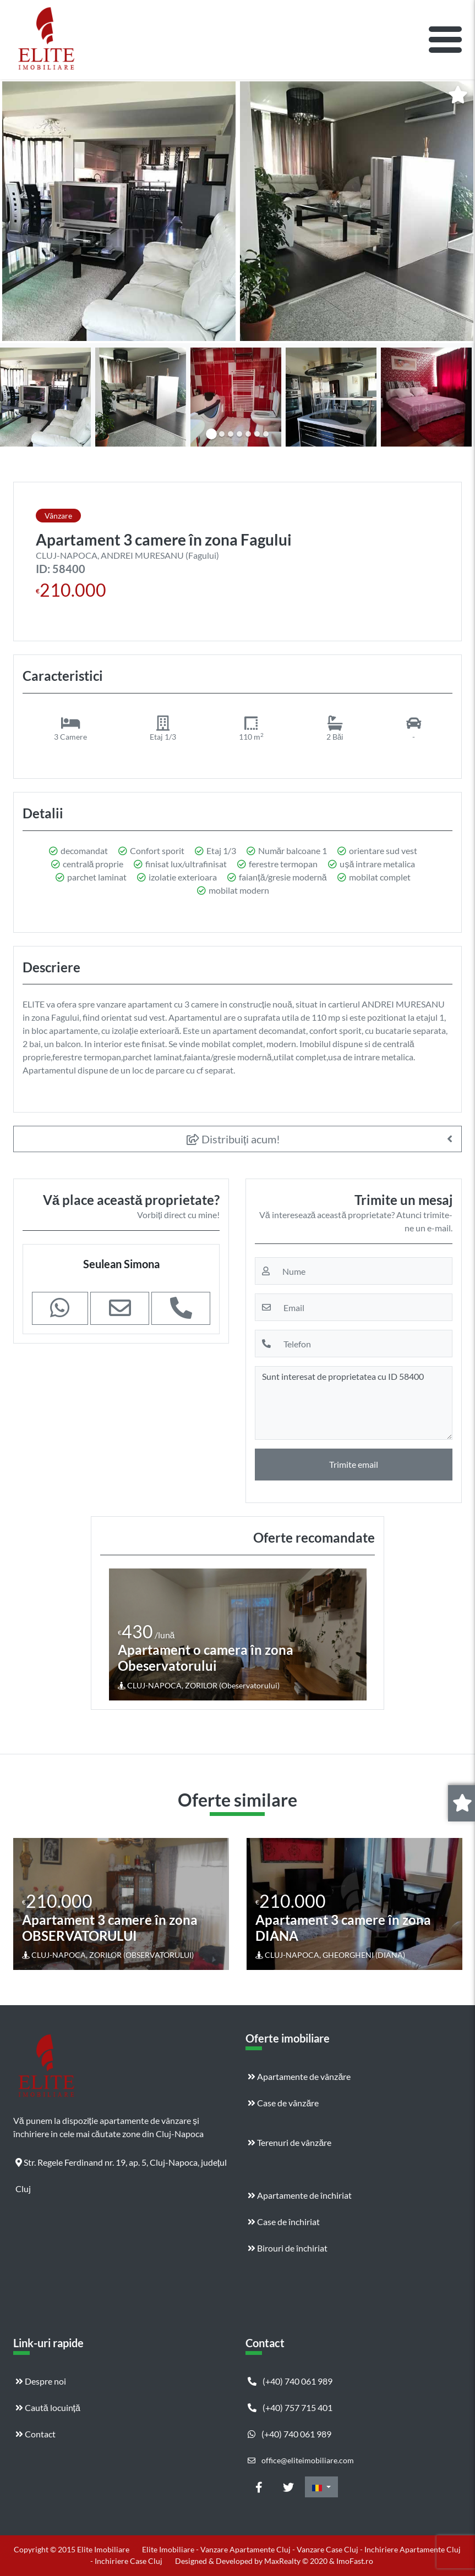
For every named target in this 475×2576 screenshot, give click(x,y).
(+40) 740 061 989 (290, 2381)
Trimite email (353, 1464)
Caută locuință (47, 2407)
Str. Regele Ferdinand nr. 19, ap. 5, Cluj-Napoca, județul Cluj (121, 2166)
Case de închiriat (284, 2221)
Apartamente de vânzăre (299, 2076)
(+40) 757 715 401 (290, 2407)
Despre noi (40, 2381)
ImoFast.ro (354, 2561)
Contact (35, 2434)
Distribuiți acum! (234, 1139)
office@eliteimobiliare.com (301, 2460)
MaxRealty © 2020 (296, 2561)
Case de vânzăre (283, 2103)
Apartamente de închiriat (300, 2195)
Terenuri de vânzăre (289, 2142)
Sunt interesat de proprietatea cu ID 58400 (353, 1403)
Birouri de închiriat (287, 2248)
